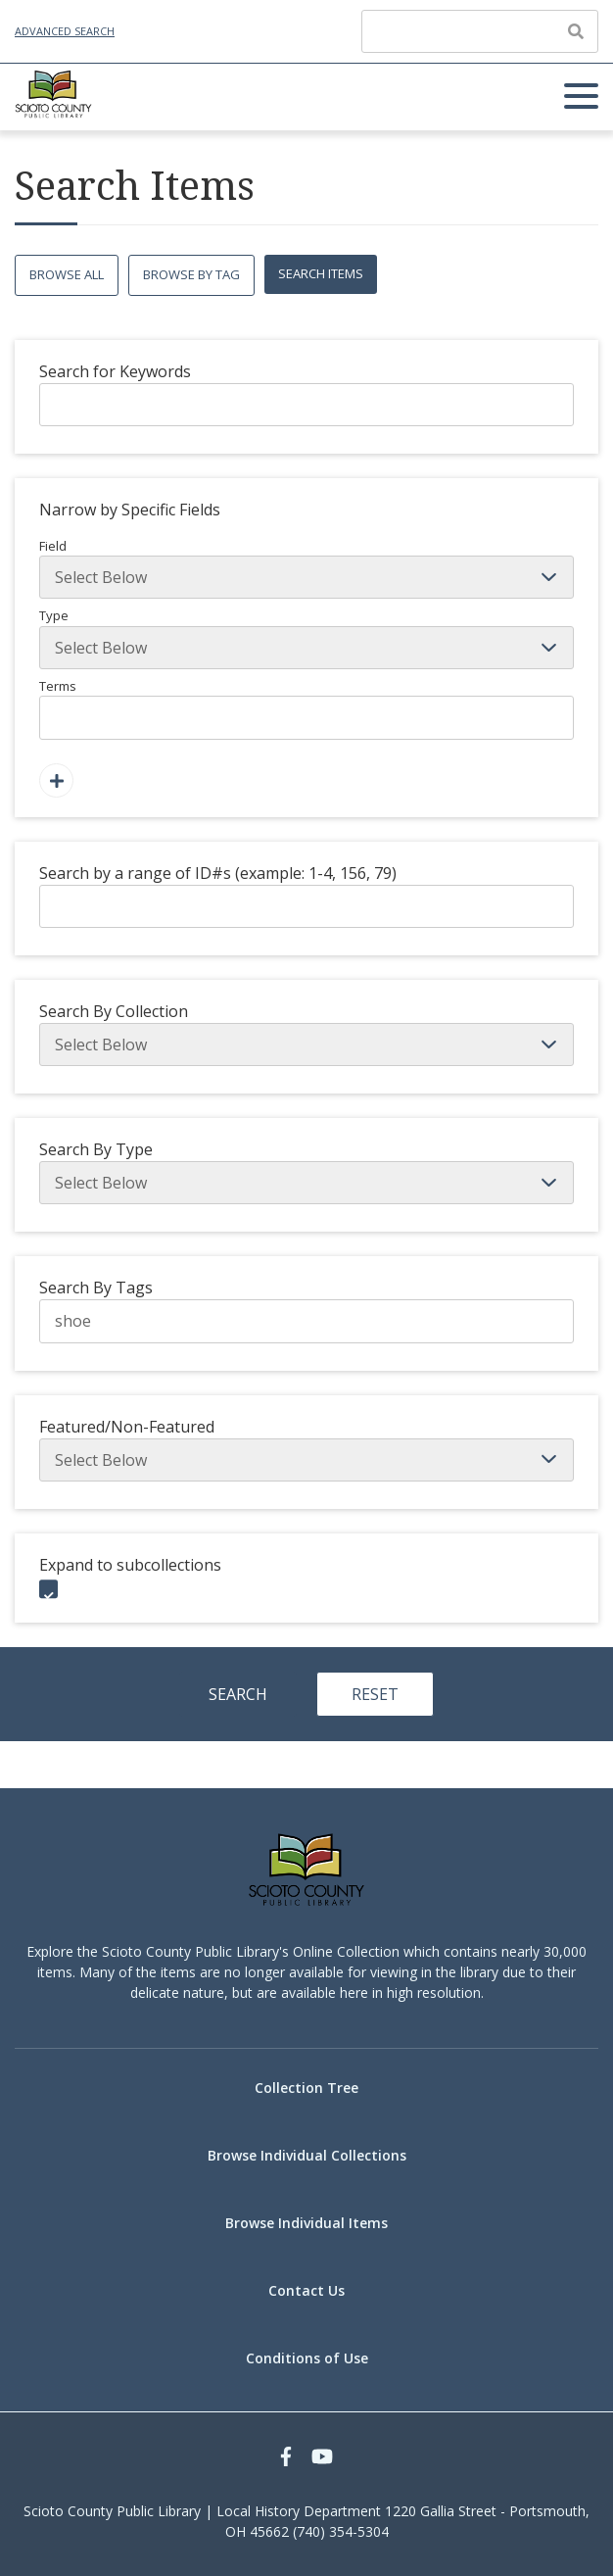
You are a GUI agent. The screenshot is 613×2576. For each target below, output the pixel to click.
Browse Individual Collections (307, 2155)
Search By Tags (96, 1287)
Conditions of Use (307, 2358)
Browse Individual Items (306, 2222)
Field (306, 568)
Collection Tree (306, 2087)
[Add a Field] (56, 780)
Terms (306, 708)
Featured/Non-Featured (126, 1426)
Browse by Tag (191, 274)
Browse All (66, 274)
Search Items (320, 273)
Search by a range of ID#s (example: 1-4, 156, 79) (218, 873)
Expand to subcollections (130, 1565)
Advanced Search (65, 31)
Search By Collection (113, 1011)
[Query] (479, 31)
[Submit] (575, 31)
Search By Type (96, 1149)
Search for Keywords (115, 371)
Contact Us (306, 2290)
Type (306, 638)
